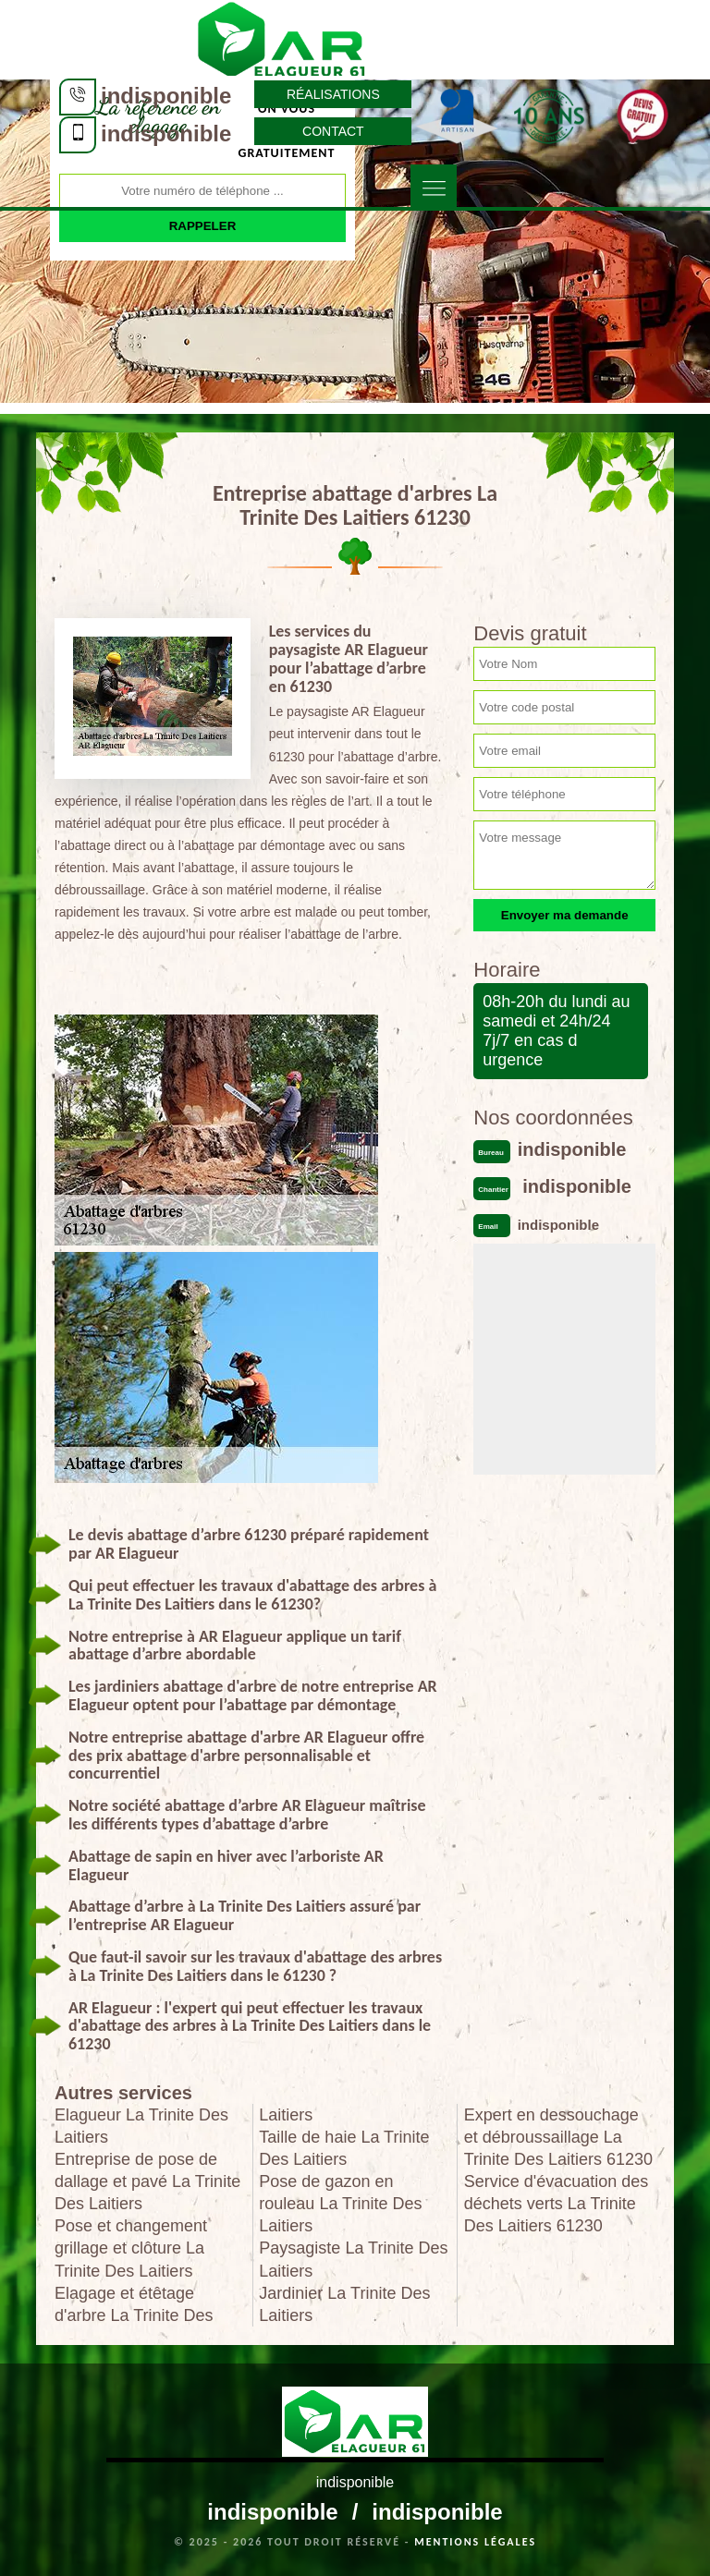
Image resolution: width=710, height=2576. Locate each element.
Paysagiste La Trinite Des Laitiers (353, 2259)
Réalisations (333, 94)
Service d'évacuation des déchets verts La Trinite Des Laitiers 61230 (556, 2203)
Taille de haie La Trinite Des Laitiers (344, 2148)
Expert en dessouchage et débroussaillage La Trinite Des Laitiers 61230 (558, 2137)
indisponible (166, 95)
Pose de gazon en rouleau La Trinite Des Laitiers (340, 2203)
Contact (333, 131)
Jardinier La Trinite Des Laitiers (344, 2304)
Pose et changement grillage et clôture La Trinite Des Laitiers (131, 2248)
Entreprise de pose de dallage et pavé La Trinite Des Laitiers (147, 2181)
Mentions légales (475, 2541)
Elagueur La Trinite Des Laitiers (141, 2126)
